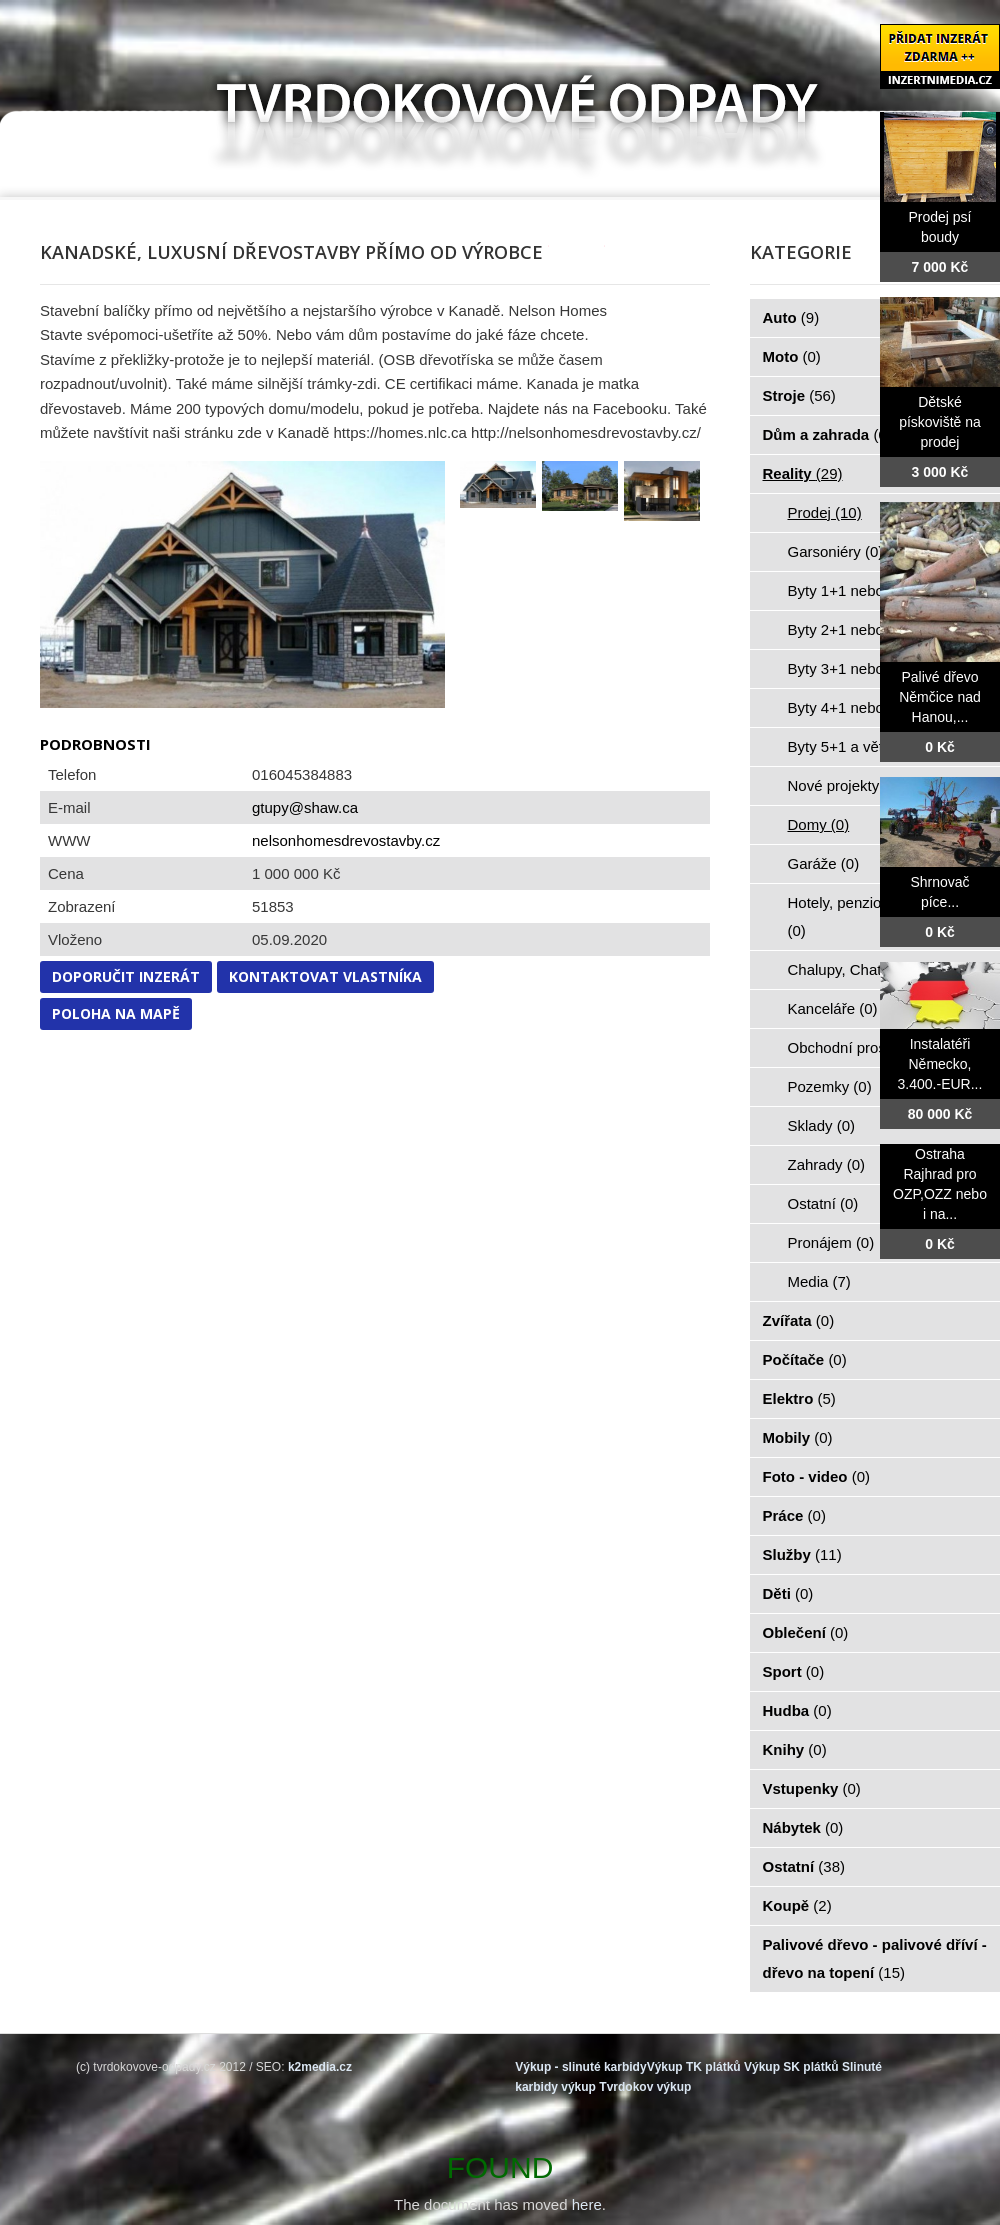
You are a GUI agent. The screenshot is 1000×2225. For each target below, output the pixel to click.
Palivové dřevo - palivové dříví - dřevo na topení (875, 1958)
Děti (788, 1593)
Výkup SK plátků (791, 2067)
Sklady (822, 1125)
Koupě (797, 1905)
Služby (802, 1554)
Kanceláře (833, 1008)
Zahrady (827, 1164)
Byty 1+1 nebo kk (857, 590)
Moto (792, 356)
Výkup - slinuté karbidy (580, 2067)
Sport (794, 1671)
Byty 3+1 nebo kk (857, 668)
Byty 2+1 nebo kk (857, 629)
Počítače (805, 1359)
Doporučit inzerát (126, 976)
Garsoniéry (836, 551)
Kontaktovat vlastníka (325, 976)
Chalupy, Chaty (850, 969)
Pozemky (830, 1086)
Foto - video (817, 1476)
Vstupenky (812, 1788)
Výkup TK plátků (694, 2067)
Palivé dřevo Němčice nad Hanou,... (940, 697)
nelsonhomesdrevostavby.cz (346, 840)
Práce (794, 1515)
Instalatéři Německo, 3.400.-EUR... (940, 1064)
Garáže (824, 863)
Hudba (797, 1710)
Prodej (825, 512)
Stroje (799, 395)
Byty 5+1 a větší (853, 746)
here (587, 2204)
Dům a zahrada (827, 434)
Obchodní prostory (861, 1047)
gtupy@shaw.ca (305, 807)
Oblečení (806, 1632)
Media (819, 1281)
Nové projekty (845, 785)
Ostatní (823, 1203)
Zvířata (799, 1320)
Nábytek (803, 1827)
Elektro (799, 1398)
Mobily (798, 1437)
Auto (791, 317)
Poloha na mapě (116, 1013)
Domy (819, 824)
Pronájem (831, 1242)
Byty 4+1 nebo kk (857, 707)
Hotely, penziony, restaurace (882, 916)
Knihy (795, 1749)
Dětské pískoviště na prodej (940, 422)
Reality (803, 473)
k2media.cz (320, 2067)
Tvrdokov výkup (645, 2087)
